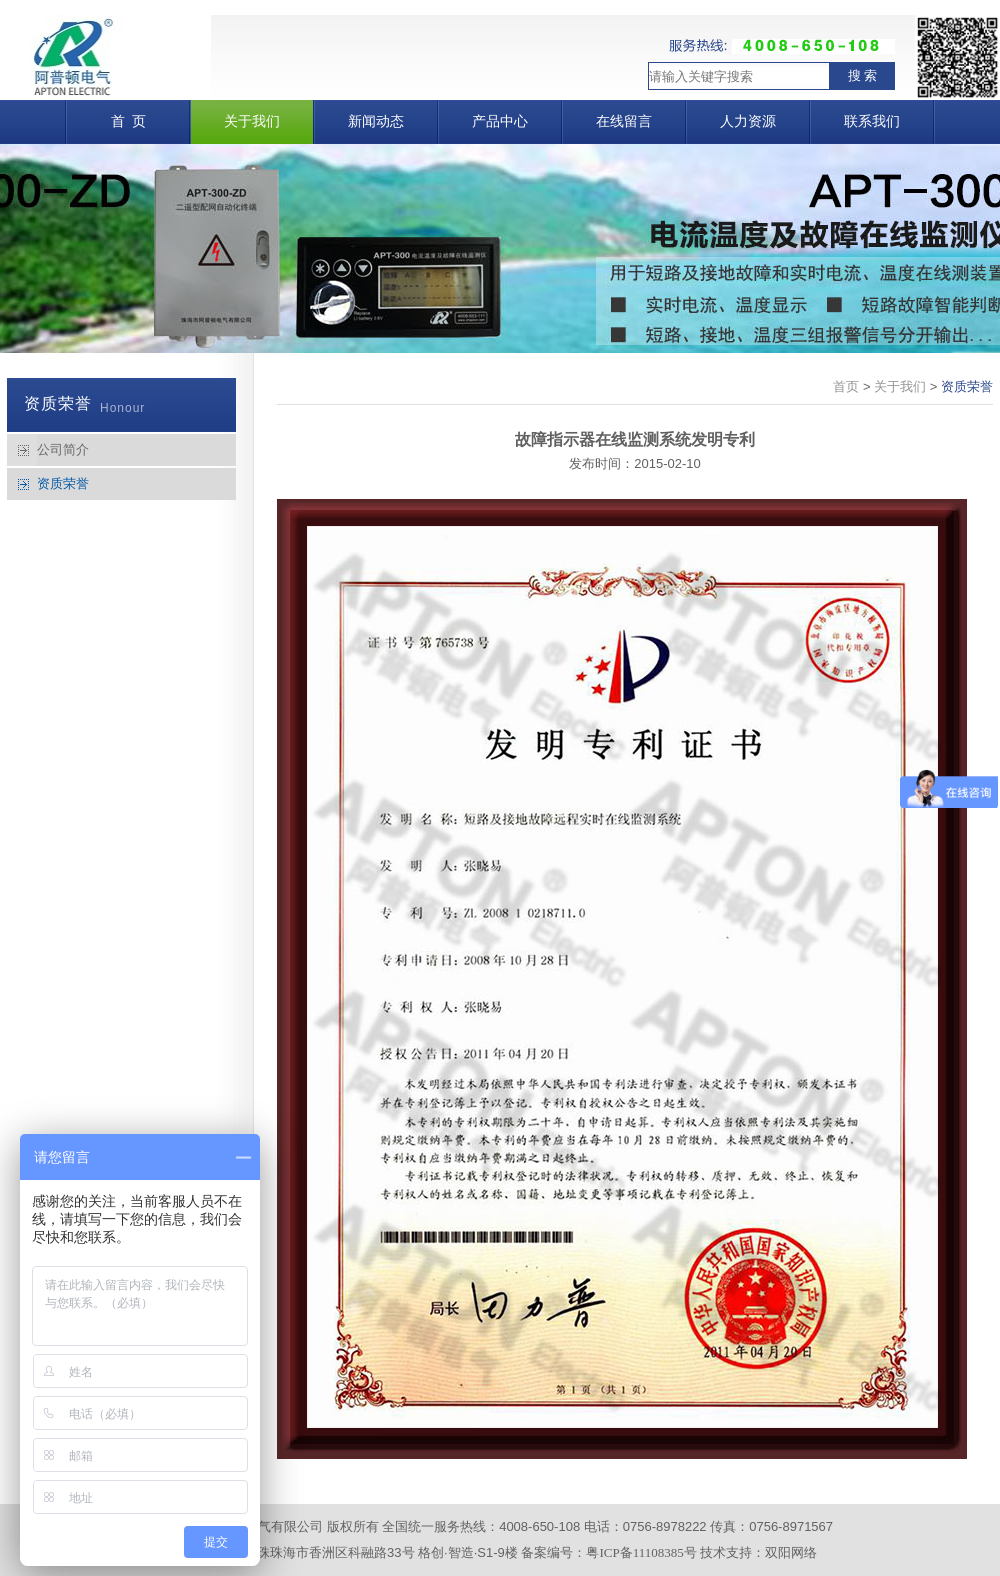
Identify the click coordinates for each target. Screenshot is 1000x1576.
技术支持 (726, 1552)
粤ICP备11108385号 (641, 1552)
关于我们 (900, 386)
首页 (846, 386)
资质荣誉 (63, 483)
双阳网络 (791, 1552)
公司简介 (63, 449)
